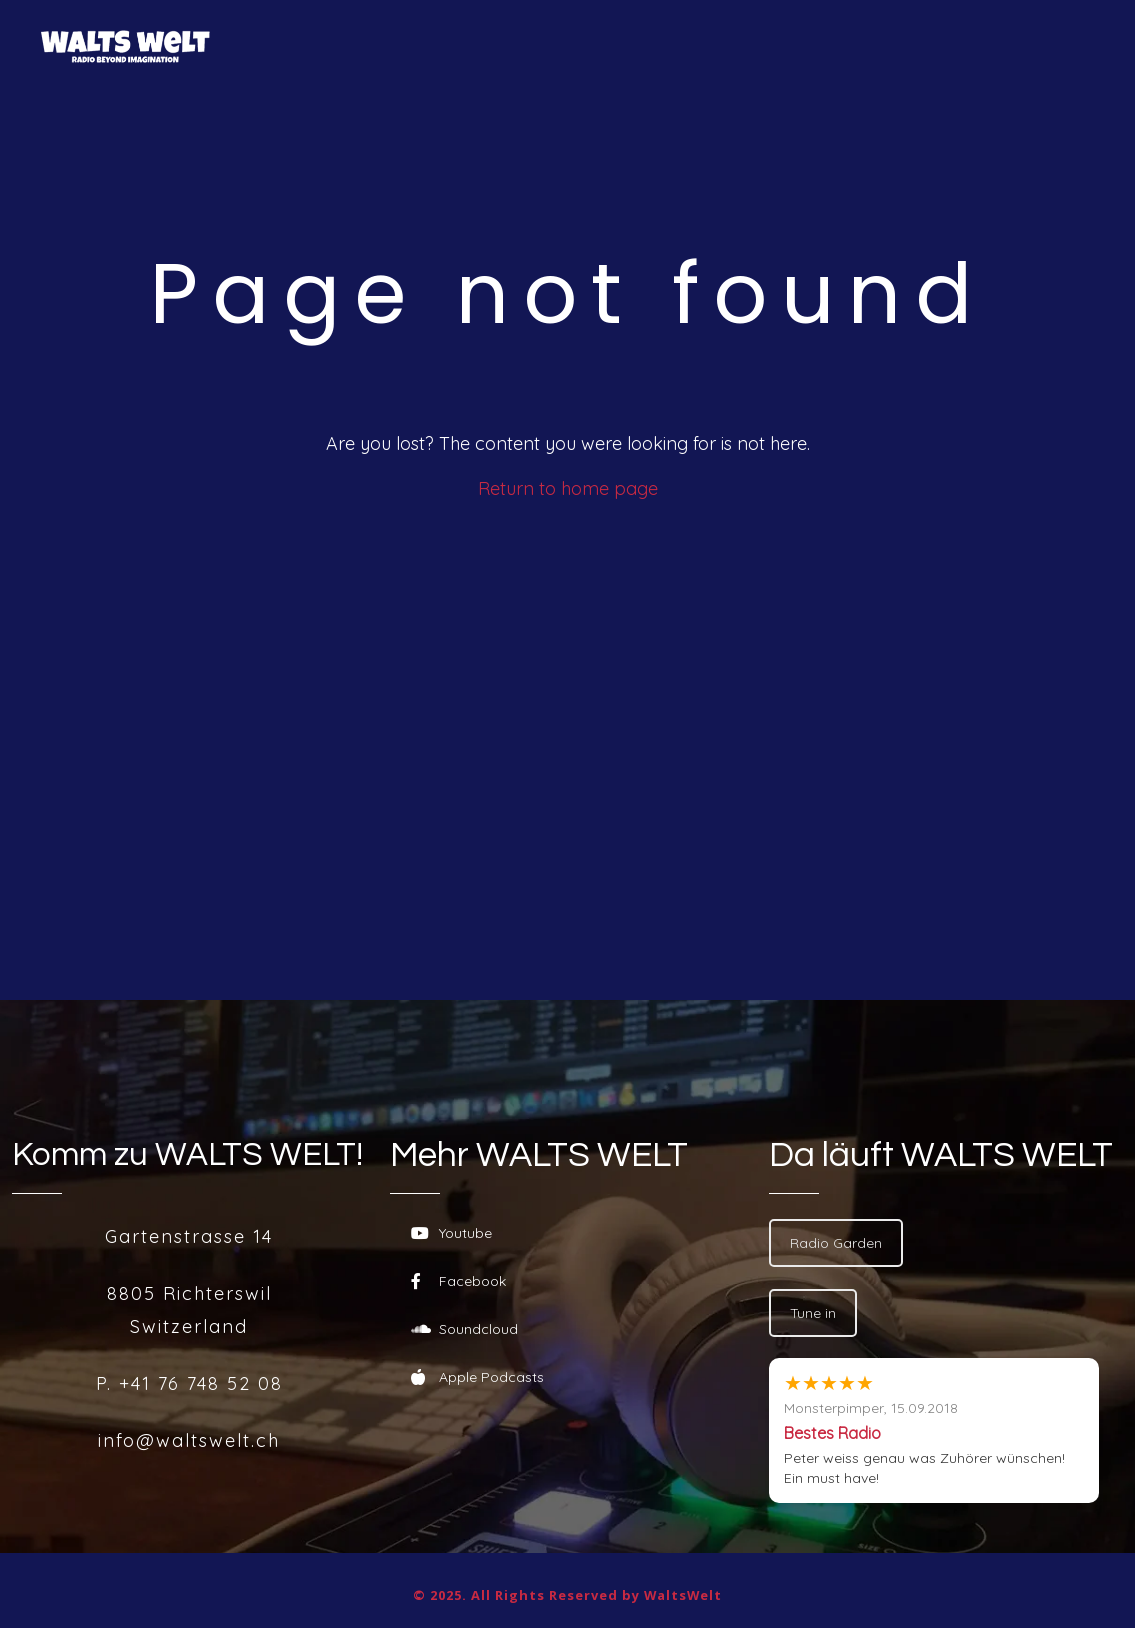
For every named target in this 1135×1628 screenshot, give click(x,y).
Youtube (451, 1233)
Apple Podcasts (477, 1377)
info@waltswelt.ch (189, 1440)
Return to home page (568, 488)
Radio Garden (836, 1243)
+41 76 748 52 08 (201, 1383)
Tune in (813, 1313)
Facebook (458, 1281)
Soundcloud (464, 1329)
